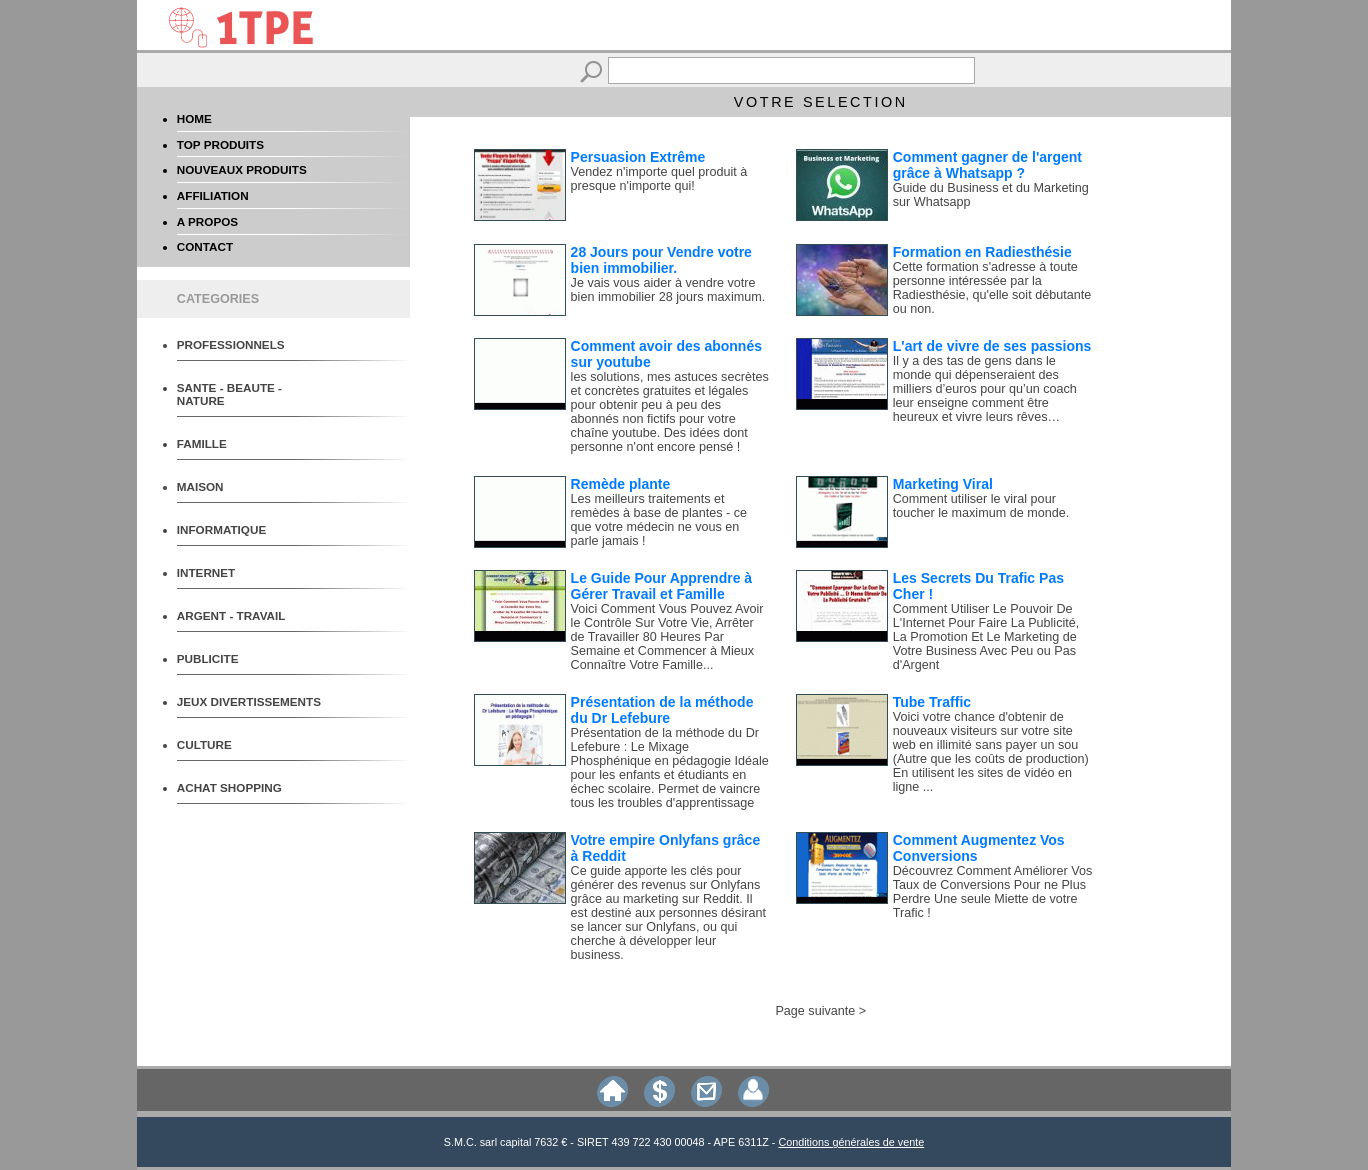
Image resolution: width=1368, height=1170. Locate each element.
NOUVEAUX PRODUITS (242, 169)
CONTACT (205, 246)
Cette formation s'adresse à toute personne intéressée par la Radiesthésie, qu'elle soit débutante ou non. (992, 288)
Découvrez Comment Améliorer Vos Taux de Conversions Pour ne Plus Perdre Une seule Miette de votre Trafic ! (992, 892)
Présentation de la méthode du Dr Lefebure (662, 710)
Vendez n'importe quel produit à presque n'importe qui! (659, 179)
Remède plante (621, 484)
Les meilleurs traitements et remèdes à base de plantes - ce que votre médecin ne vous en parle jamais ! (659, 520)
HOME (194, 118)
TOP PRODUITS (220, 144)
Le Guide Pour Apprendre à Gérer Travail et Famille (662, 586)
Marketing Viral (943, 484)
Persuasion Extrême (638, 157)
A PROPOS (207, 221)
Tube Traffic (932, 702)
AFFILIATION (213, 195)
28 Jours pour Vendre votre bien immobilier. (661, 260)
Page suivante (815, 1011)
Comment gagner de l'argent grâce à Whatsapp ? (987, 165)
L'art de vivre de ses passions (992, 346)
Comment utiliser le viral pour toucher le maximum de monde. (981, 506)
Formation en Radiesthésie (982, 252)
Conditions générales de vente (851, 1142)
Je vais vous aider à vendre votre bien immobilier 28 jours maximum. (668, 290)
